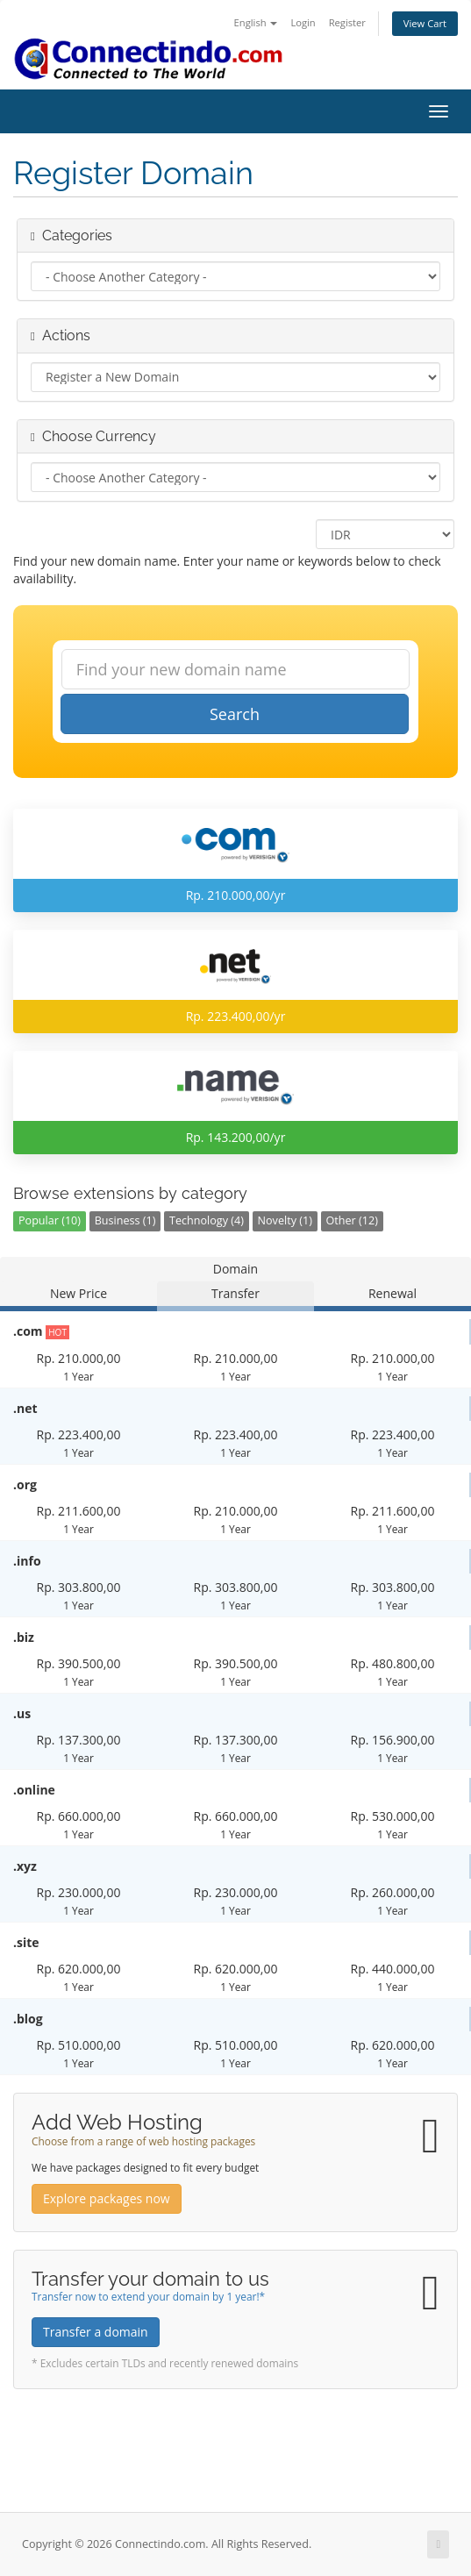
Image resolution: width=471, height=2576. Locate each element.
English (256, 22)
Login (302, 22)
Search (235, 713)
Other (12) (352, 1220)
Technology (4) (206, 1220)
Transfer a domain (95, 2331)
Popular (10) (49, 1220)
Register (347, 22)
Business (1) (125, 1220)
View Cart (424, 23)
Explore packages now (106, 2198)
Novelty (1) (285, 1220)
